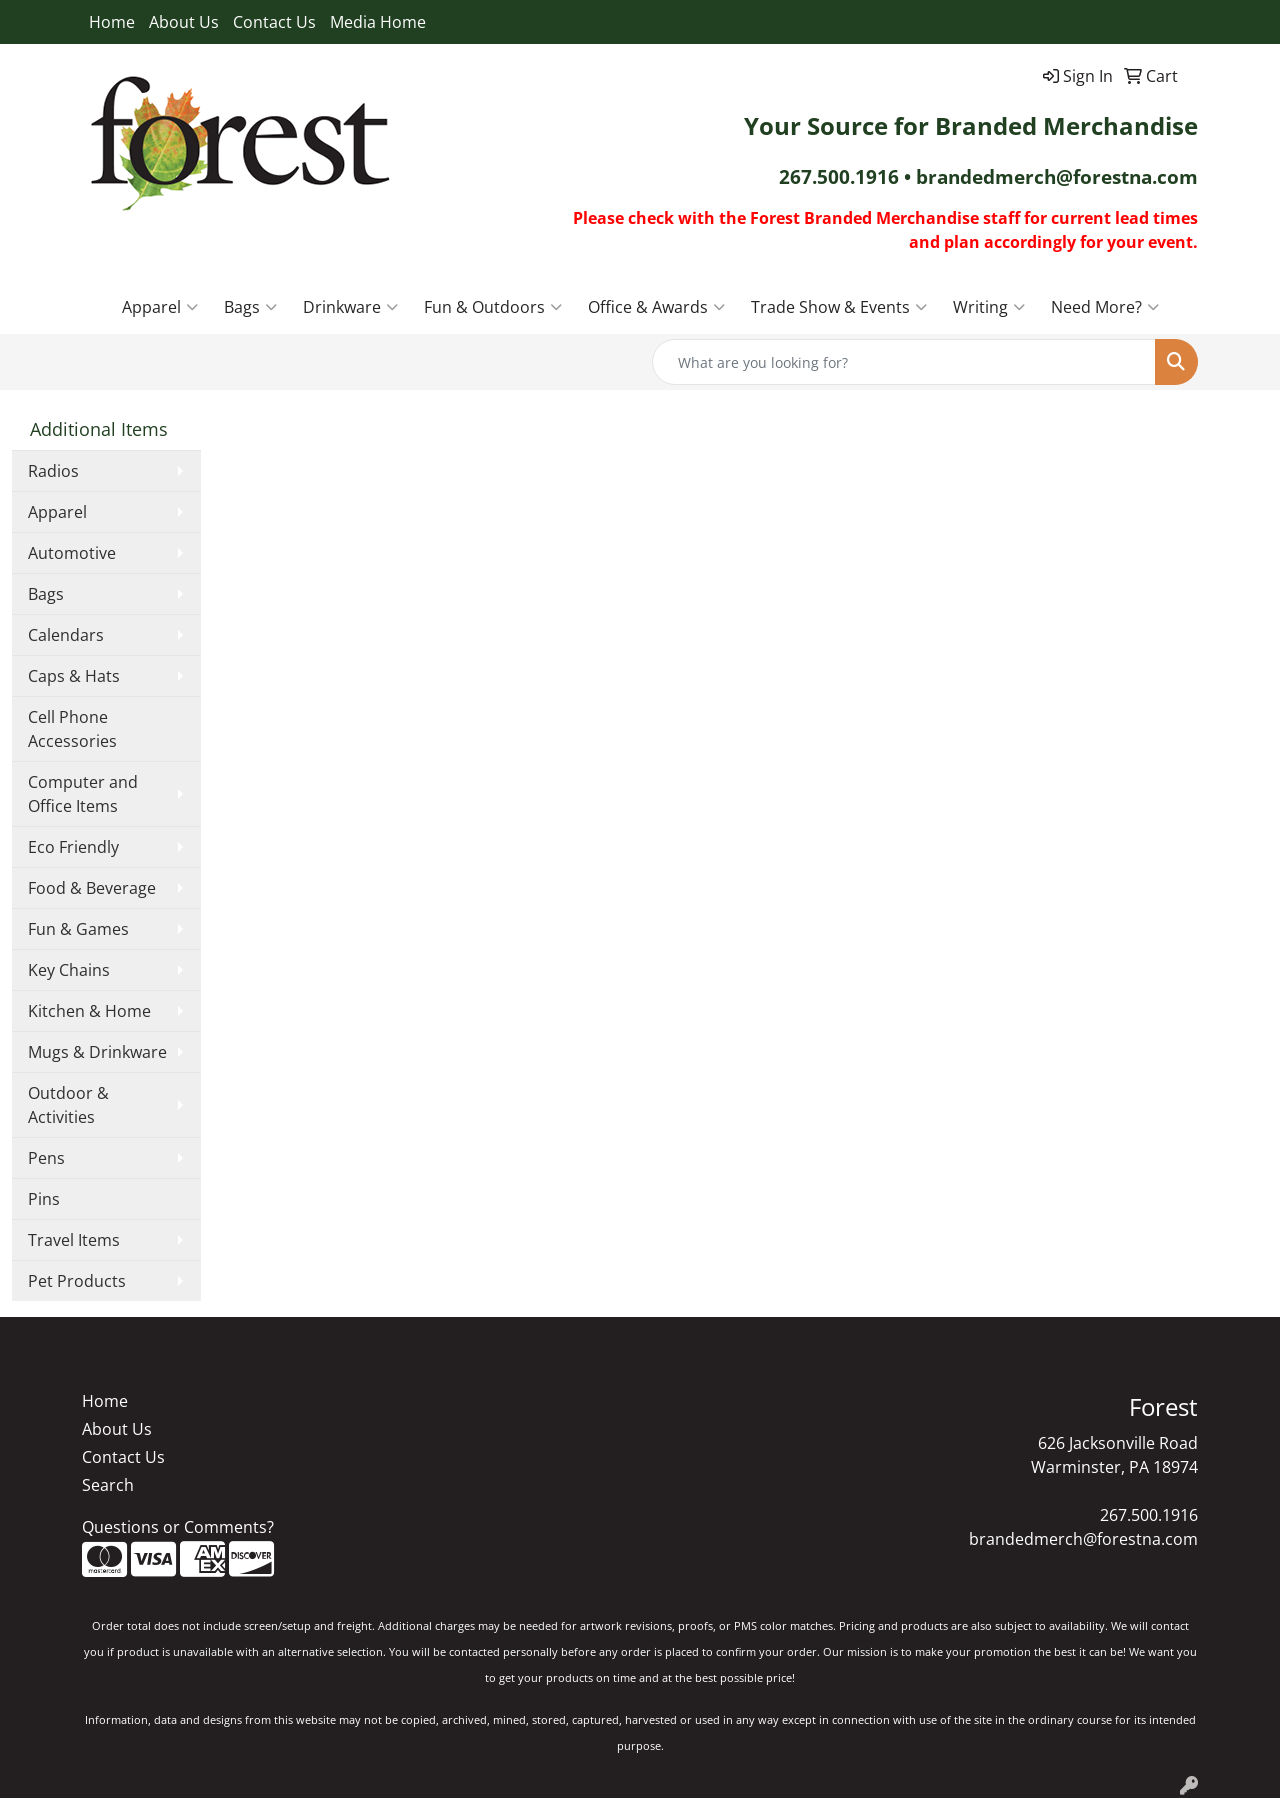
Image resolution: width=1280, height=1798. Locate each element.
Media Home (378, 22)
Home (112, 22)
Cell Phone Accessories (72, 729)
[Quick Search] (904, 362)
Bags (250, 307)
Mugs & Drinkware (97, 1052)
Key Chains (69, 970)
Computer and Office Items (83, 794)
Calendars (66, 635)
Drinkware (350, 307)
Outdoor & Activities (68, 1105)
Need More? (1105, 307)
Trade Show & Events (839, 307)
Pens (46, 1158)
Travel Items (74, 1240)
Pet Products (77, 1281)
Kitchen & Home (89, 1011)
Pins (44, 1199)
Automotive (72, 553)
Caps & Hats (74, 676)
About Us (184, 22)
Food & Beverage (92, 888)
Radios (53, 471)
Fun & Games (78, 929)
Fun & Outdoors (493, 307)
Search (108, 1485)
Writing (989, 307)
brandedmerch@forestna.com (1083, 1539)
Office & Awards (656, 307)
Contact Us (274, 22)
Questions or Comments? (178, 1527)
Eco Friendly (73, 847)
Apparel (160, 307)
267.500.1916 (1149, 1515)
